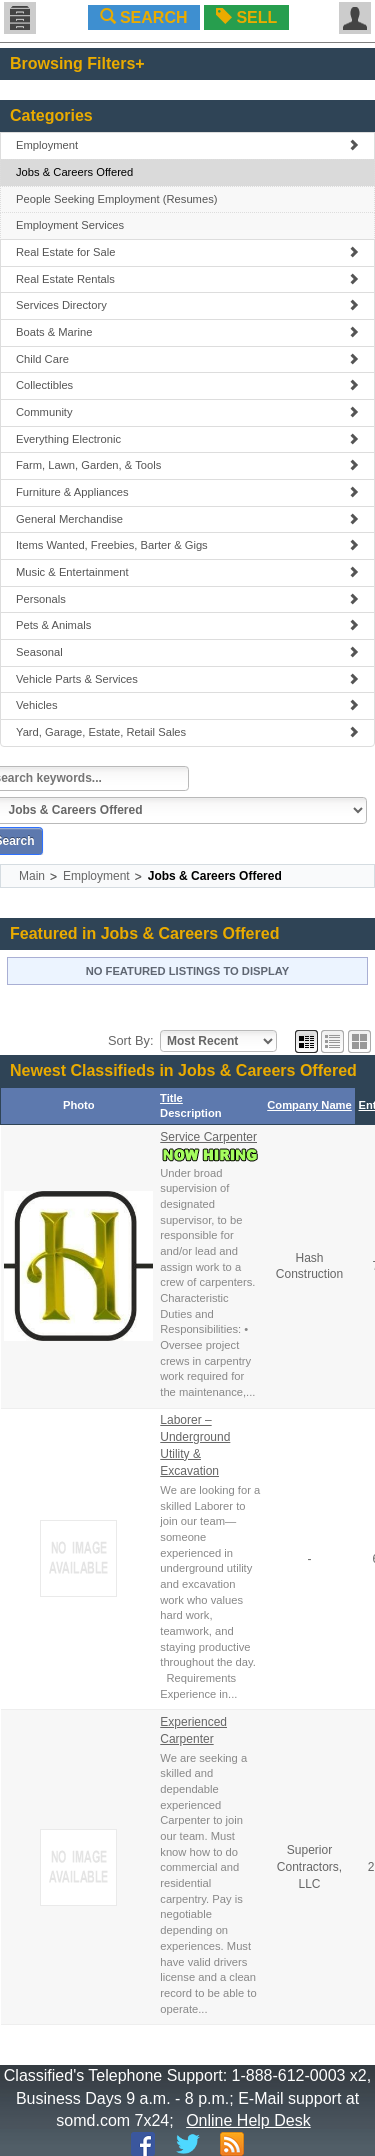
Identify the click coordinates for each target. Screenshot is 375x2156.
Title (171, 1098)
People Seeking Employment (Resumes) (116, 199)
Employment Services (70, 225)
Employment (187, 145)
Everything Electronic (187, 439)
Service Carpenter (208, 1137)
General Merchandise (187, 519)
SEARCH (144, 17)
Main (32, 876)
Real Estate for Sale (187, 252)
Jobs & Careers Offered (74, 172)
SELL (246, 17)
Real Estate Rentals (187, 279)
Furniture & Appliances (187, 492)
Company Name (309, 1105)
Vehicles (187, 705)
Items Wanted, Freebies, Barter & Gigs (187, 545)
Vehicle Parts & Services (187, 679)
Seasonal (187, 652)
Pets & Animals (187, 625)
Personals (187, 599)
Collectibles (187, 385)
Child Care (187, 359)
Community (187, 412)
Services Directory (187, 305)
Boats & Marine (187, 332)
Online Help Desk (248, 2120)
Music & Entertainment (187, 572)
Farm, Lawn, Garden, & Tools (187, 465)
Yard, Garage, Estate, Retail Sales (187, 732)
